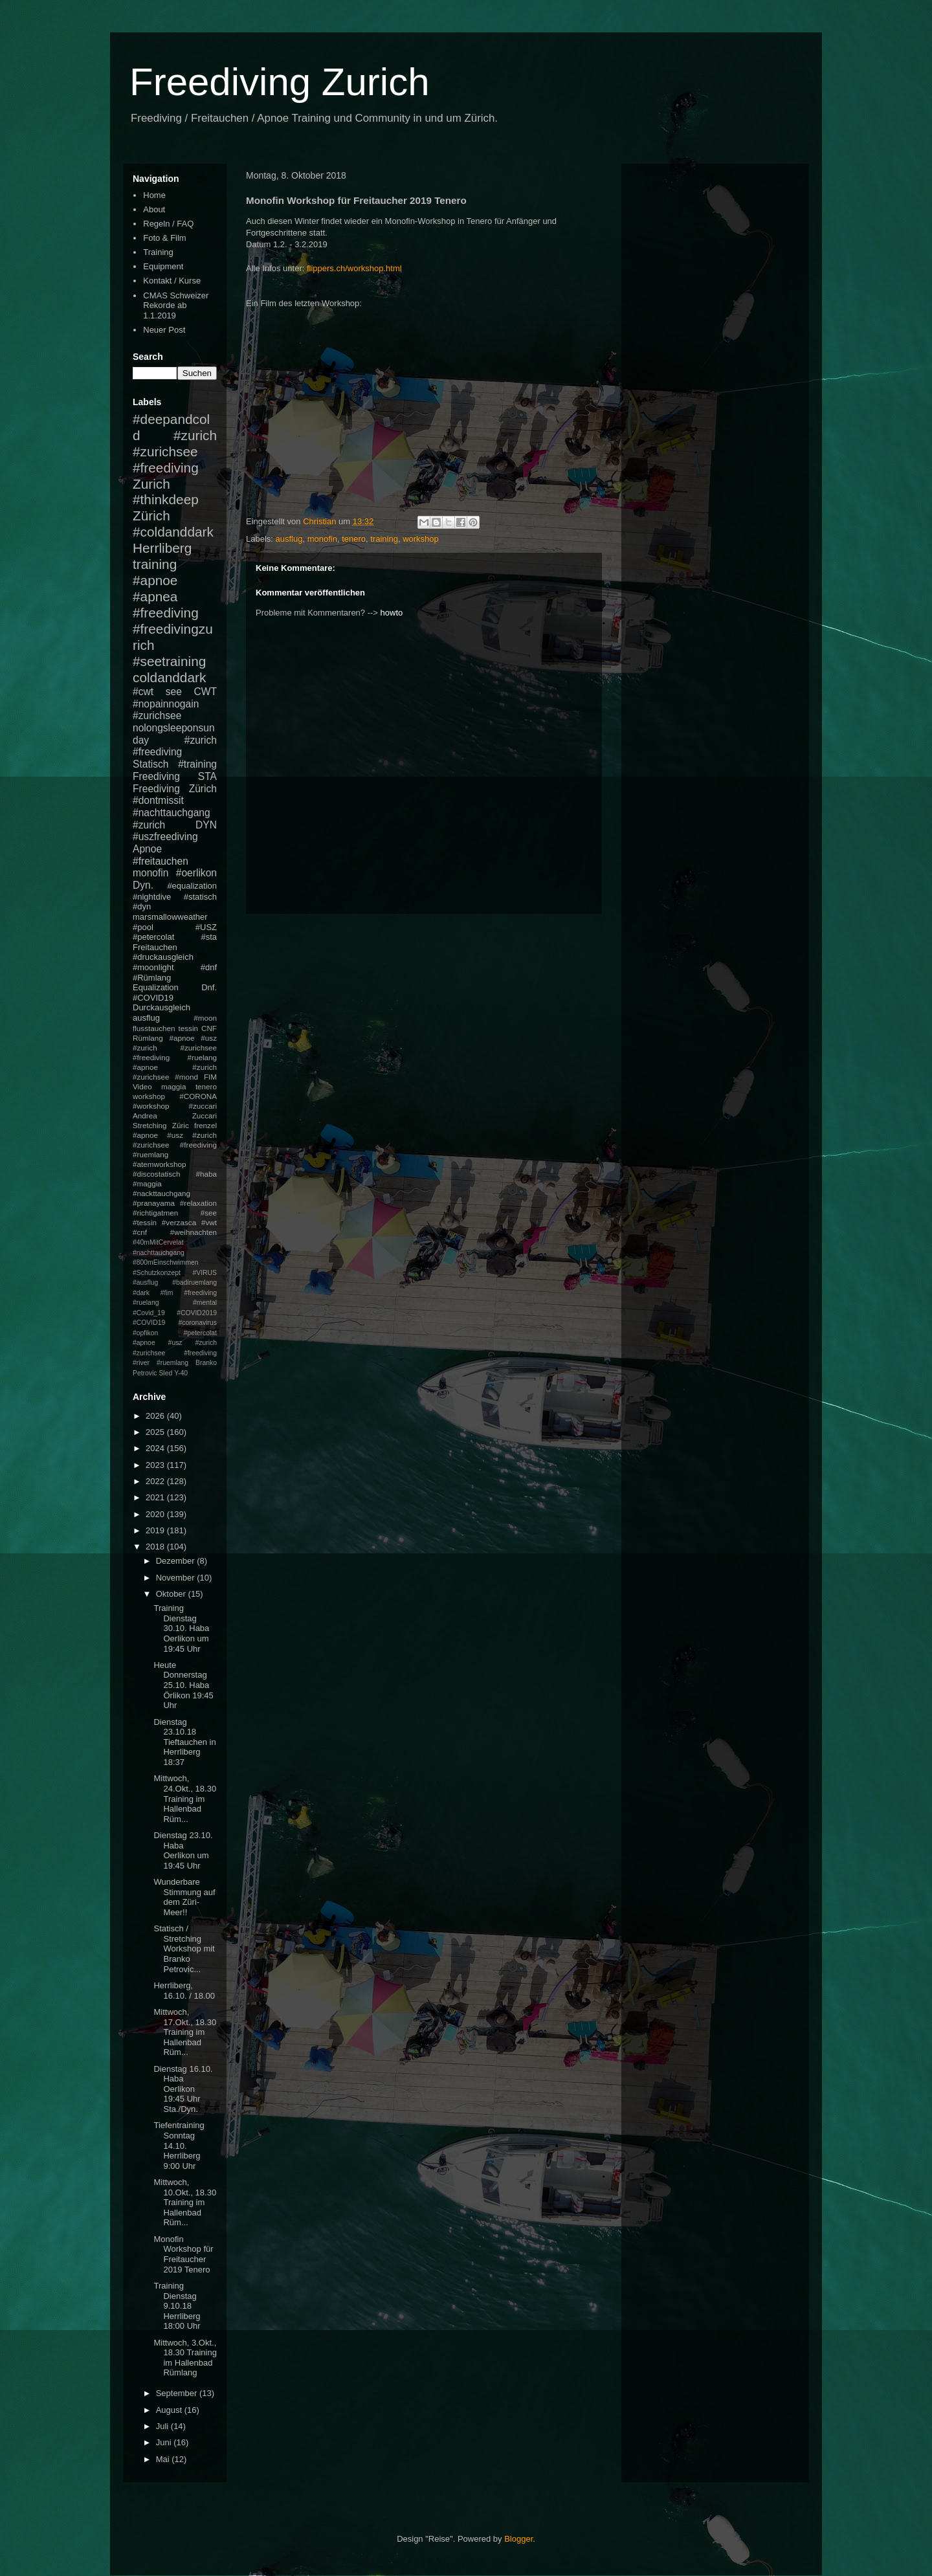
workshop (421, 539)
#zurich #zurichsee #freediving (175, 451)
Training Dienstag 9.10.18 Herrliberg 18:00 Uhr (176, 2306)
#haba (206, 1174)
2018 (156, 1546)
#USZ (206, 927)
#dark (141, 1292)
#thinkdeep (166, 499)
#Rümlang (152, 978)
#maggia (147, 1183)
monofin (322, 539)
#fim (167, 1292)
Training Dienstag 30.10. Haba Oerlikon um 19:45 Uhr (181, 1628)
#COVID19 (153, 998)
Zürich (151, 515)
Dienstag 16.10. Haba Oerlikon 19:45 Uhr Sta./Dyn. (182, 2089)
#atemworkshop (159, 1164)
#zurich (149, 824)
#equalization (192, 886)
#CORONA (198, 1096)
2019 (156, 1530)
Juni (164, 2442)
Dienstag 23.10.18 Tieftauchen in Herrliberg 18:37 (184, 1742)
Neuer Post (164, 330)
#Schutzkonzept (157, 1272)
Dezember (176, 1561)
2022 (156, 1481)
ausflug (289, 539)
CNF (209, 1028)
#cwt (143, 691)
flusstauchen (154, 1028)
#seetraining (169, 661)
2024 (156, 1448)
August (170, 2410)
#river (141, 1362)
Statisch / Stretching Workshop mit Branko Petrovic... (183, 1948)
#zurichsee (157, 715)
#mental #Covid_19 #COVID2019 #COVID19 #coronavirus (175, 1312)
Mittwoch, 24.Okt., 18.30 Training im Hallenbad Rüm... (184, 1798)
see (174, 691)
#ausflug (145, 1282)
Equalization (156, 987)
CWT (205, 691)
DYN (206, 824)
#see (209, 1212)
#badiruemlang (194, 1282)
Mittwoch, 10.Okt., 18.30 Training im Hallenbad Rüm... (184, 2202)
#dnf (209, 967)
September (177, 2393)
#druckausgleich (163, 957)
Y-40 (181, 1373)
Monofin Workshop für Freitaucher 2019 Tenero (183, 2254)
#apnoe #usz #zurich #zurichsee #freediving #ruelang (175, 1047)
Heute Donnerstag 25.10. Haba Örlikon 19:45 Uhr (183, 1685)
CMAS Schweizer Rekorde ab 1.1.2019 (175, 305)
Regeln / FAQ (168, 223)
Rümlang (148, 1038)
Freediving (156, 776)
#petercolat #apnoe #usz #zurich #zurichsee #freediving (175, 1343)
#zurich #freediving (175, 746)
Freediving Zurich (279, 82)
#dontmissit (158, 800)
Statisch (150, 764)
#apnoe (155, 580)
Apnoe (147, 848)
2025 (156, 1432)
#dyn (142, 906)
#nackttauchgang (161, 1193)
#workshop (151, 1106)
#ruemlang (172, 1362)
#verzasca (179, 1222)
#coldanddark (173, 531)
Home (154, 195)
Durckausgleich (161, 1007)
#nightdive (152, 897)
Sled (165, 1373)
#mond (186, 1076)
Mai (164, 2459)
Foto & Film (164, 238)
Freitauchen (155, 947)
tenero (354, 539)
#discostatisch (156, 1174)
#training (197, 764)
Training (158, 252)
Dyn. (143, 885)
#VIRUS (204, 1272)
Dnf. (209, 987)
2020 (156, 1514)
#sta (209, 937)
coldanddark (169, 677)
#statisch (200, 897)
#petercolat (153, 937)
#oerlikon (196, 872)
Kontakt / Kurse (172, 280)
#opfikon (145, 1333)
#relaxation (198, 1203)
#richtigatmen (155, 1212)
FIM (210, 1076)
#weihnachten (193, 1232)
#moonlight (153, 967)
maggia (173, 1086)
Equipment (163, 266)
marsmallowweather (170, 917)
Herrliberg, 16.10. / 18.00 (184, 1991)
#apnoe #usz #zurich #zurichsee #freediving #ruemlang (175, 1145)
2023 (156, 1465)
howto (392, 612)
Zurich (151, 483)
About (154, 209)
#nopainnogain (166, 703)
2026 (156, 1416)
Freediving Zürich (175, 788)
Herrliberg (162, 547)
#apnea (155, 596)
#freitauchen (160, 861)
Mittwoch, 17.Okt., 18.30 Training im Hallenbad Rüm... (184, 2032)
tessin (189, 1028)
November (176, 1577)
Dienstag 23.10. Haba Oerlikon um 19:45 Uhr (182, 1850)
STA (207, 776)
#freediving (166, 612)
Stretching (150, 1125)
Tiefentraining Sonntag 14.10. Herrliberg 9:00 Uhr (178, 2145)
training (384, 539)
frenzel (205, 1125)
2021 (156, 1497)
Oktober (172, 1594)
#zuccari (202, 1106)
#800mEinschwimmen (166, 1262)
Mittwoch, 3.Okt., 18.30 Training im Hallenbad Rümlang (184, 2358)
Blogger (518, 2539)
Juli (163, 2426)
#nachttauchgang (171, 812)
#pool (143, 927)
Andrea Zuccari (175, 1115)
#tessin (145, 1222)
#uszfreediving (165, 836)
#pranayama (154, 1203)
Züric (180, 1125)
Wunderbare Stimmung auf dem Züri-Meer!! (184, 1897)
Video (142, 1086)
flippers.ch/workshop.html (354, 268)
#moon (205, 1018)
